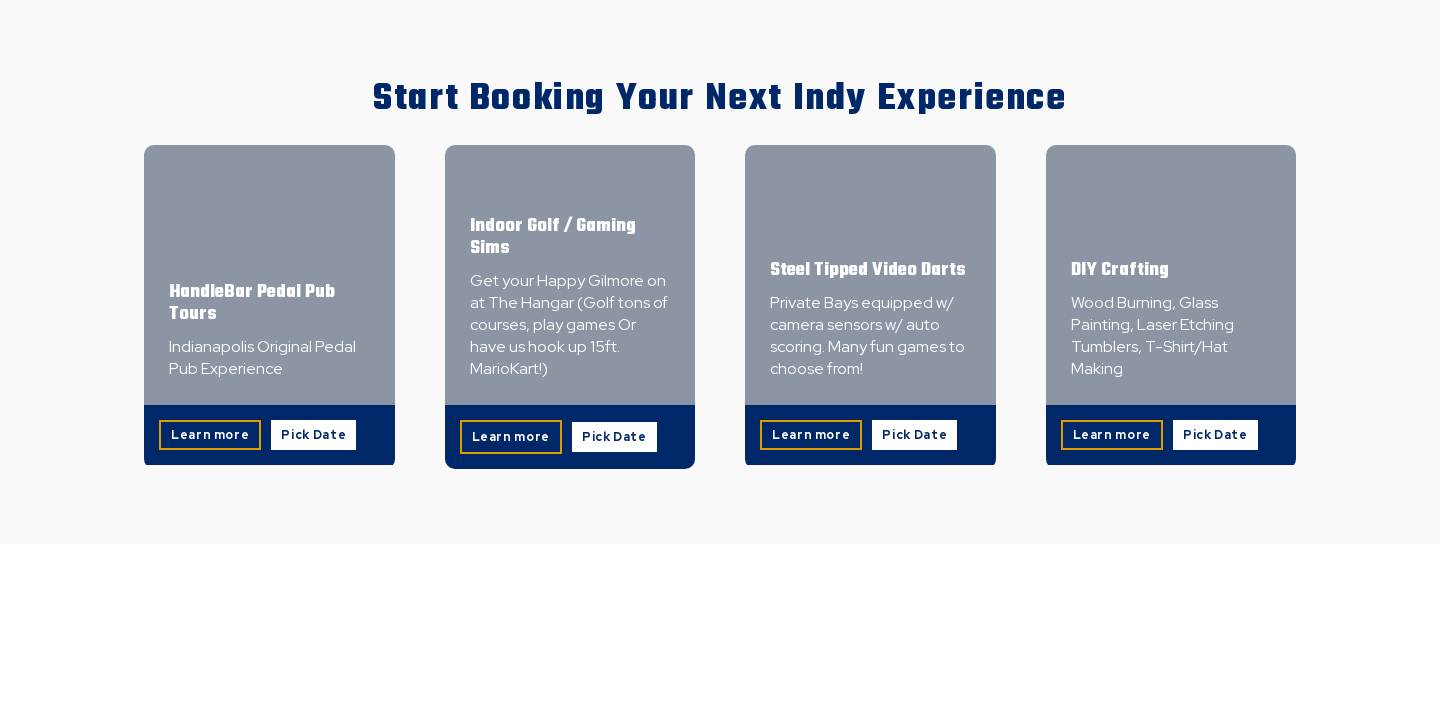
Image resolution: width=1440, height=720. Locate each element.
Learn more (210, 435)
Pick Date (313, 435)
